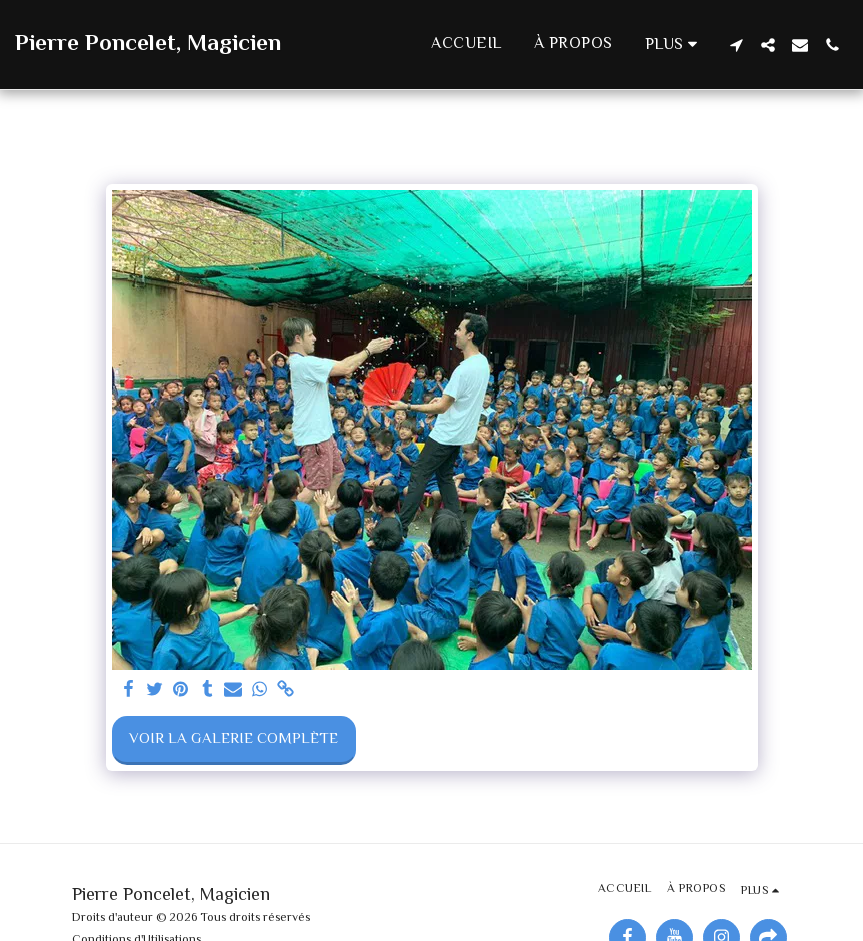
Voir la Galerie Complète (233, 739)
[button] (736, 45)
